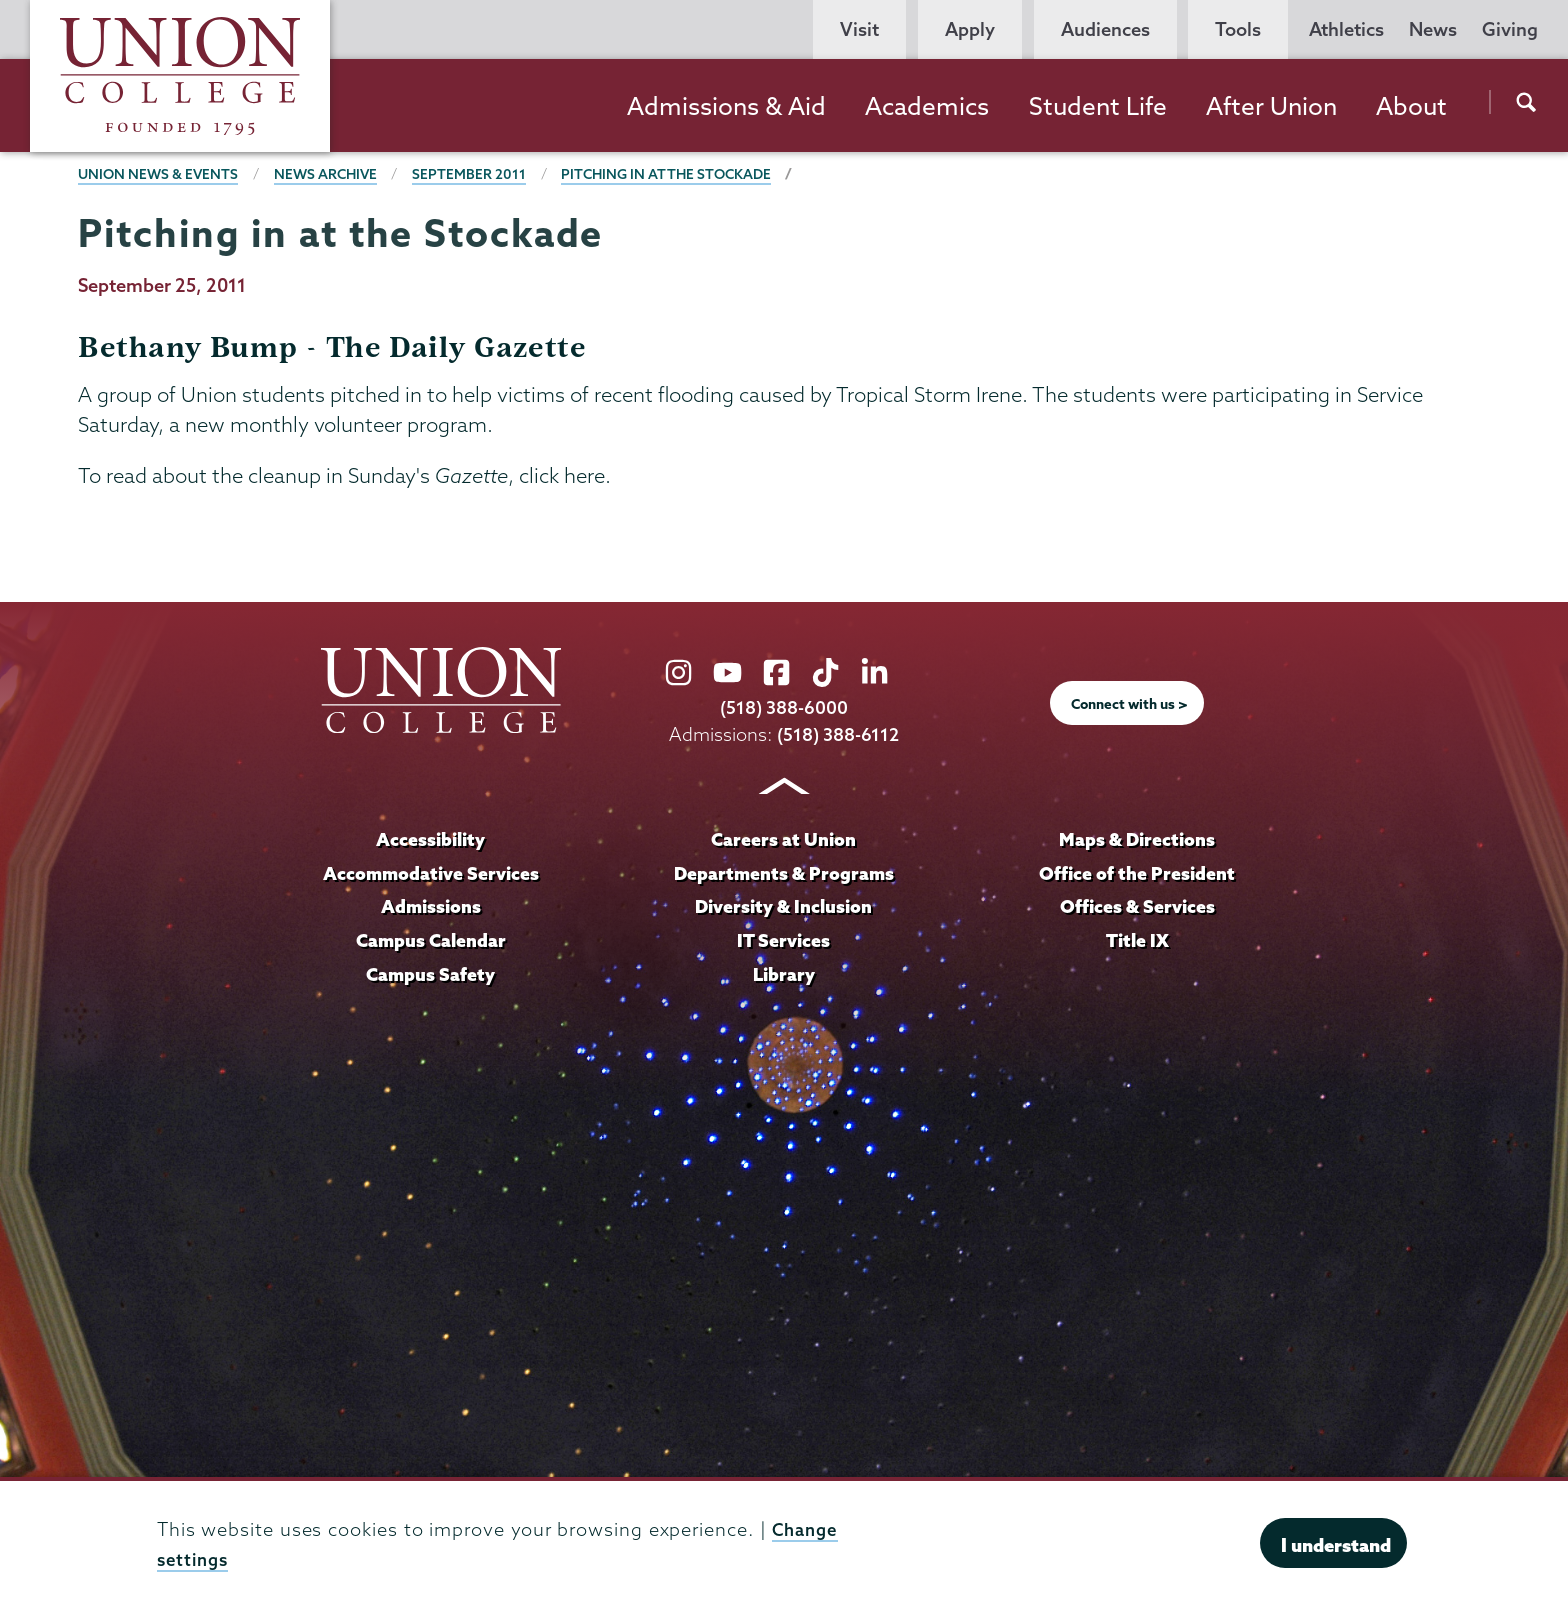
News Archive (331, 174)
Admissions (431, 906)
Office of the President (1137, 873)
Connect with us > (1130, 704)
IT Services (784, 940)
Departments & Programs (784, 873)
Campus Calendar (431, 940)
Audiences (1105, 29)
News (1433, 29)
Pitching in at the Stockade (677, 174)
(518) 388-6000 (784, 707)
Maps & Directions (1137, 839)
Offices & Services (1137, 906)
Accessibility (431, 839)
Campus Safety (431, 974)
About (1411, 106)
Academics (927, 106)
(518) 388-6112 (838, 734)
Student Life (1098, 106)
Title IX (1137, 940)
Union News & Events (160, 174)
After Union (1271, 106)
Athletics (1346, 29)
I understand (1336, 1545)
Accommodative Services (430, 873)
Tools (1238, 29)
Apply (970, 29)
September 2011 (477, 174)
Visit (859, 29)
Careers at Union (784, 839)
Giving (1510, 29)
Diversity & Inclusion (783, 906)
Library (784, 974)
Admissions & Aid (726, 106)
